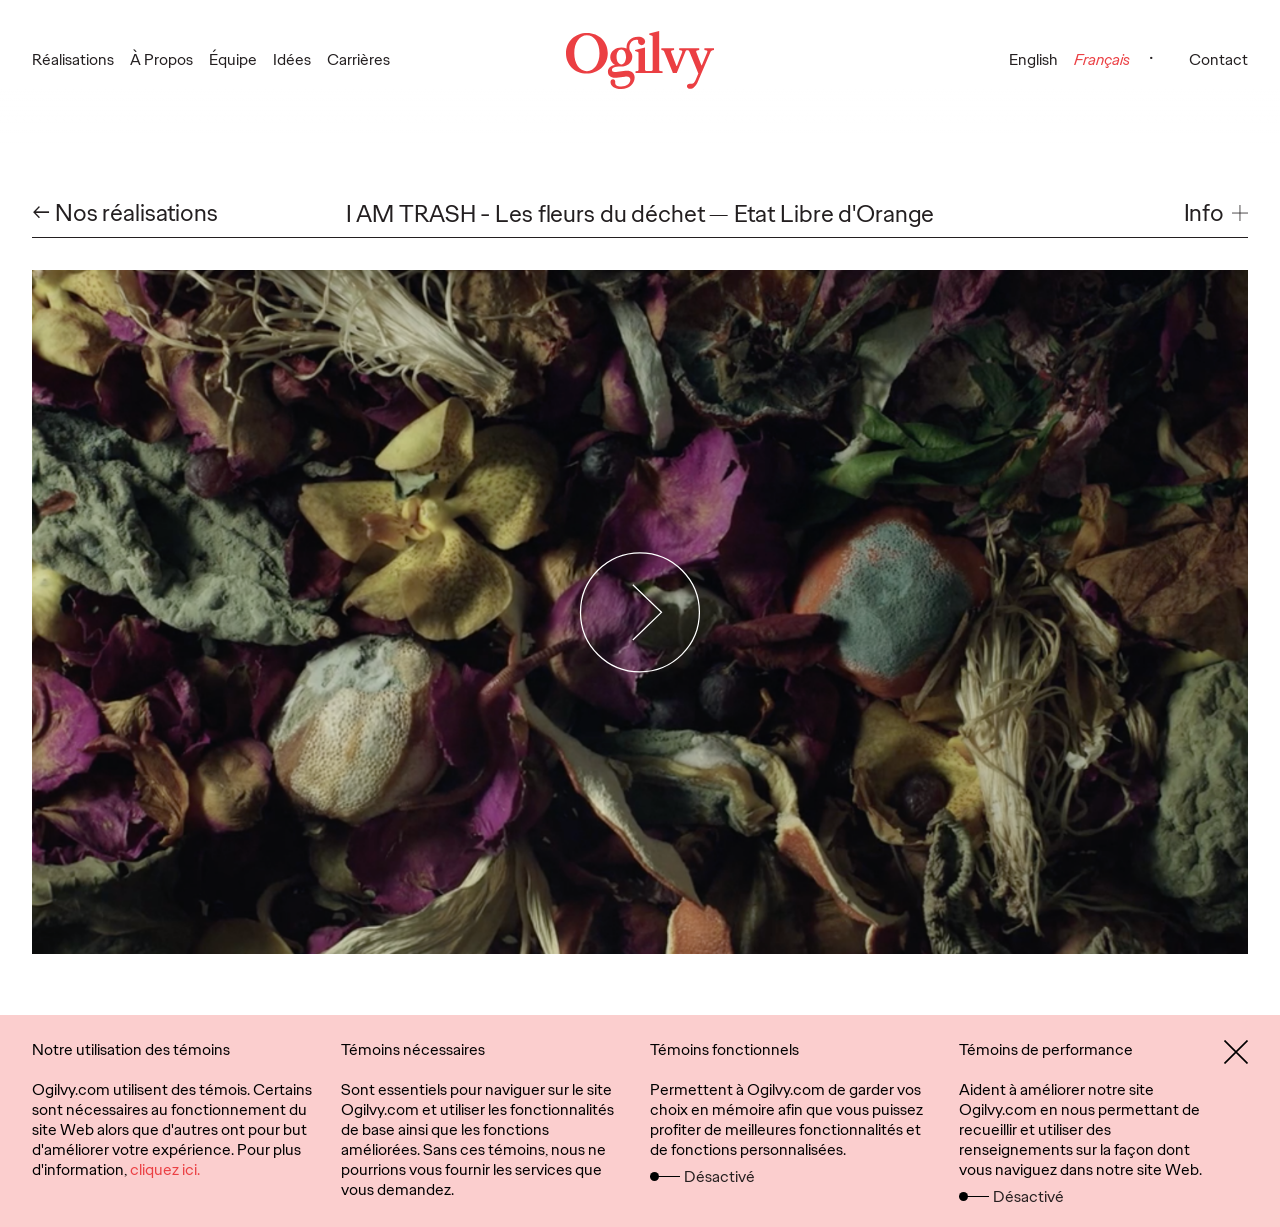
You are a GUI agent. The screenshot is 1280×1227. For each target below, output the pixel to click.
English (1033, 59)
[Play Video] (640, 612)
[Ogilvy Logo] (640, 60)
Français (1102, 59)
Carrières (358, 59)
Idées (292, 59)
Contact (1218, 59)
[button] (1216, 213)
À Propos (161, 59)
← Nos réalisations (125, 213)
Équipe (233, 59)
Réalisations (73, 59)
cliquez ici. (165, 1169)
